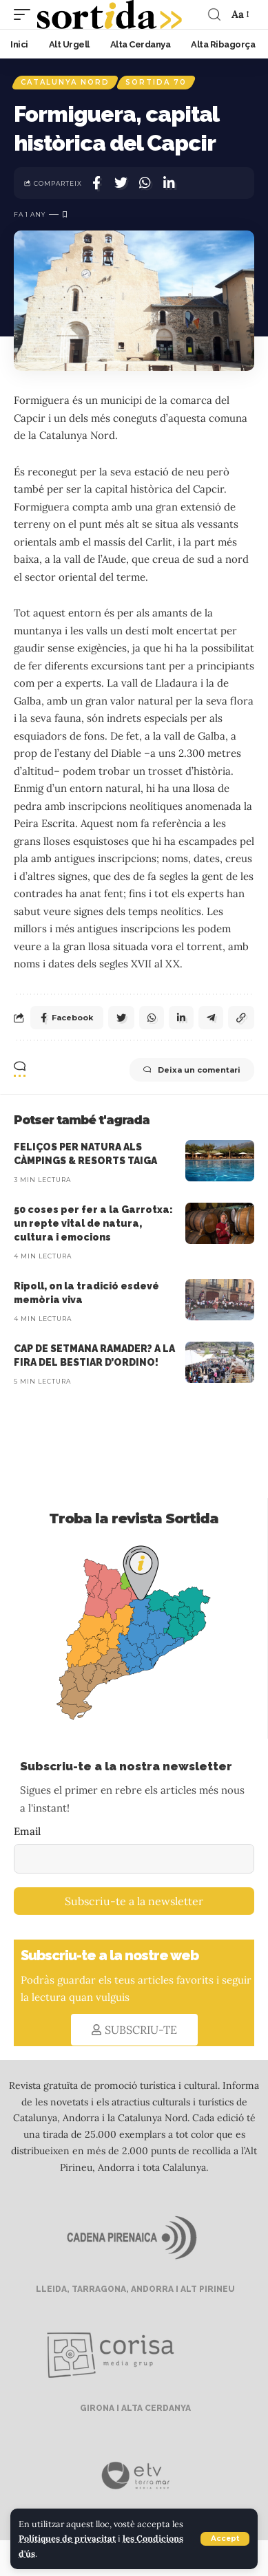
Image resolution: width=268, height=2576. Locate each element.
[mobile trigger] (25, 14)
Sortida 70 (156, 82)
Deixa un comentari (191, 1070)
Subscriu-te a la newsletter (134, 1901)
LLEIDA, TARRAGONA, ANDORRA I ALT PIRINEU (134, 2289)
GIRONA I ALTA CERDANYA (134, 2408)
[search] (214, 14)
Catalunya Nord (65, 82)
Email (27, 1831)
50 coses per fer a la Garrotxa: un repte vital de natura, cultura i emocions (93, 1223)
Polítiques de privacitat (67, 2538)
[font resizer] (239, 14)
